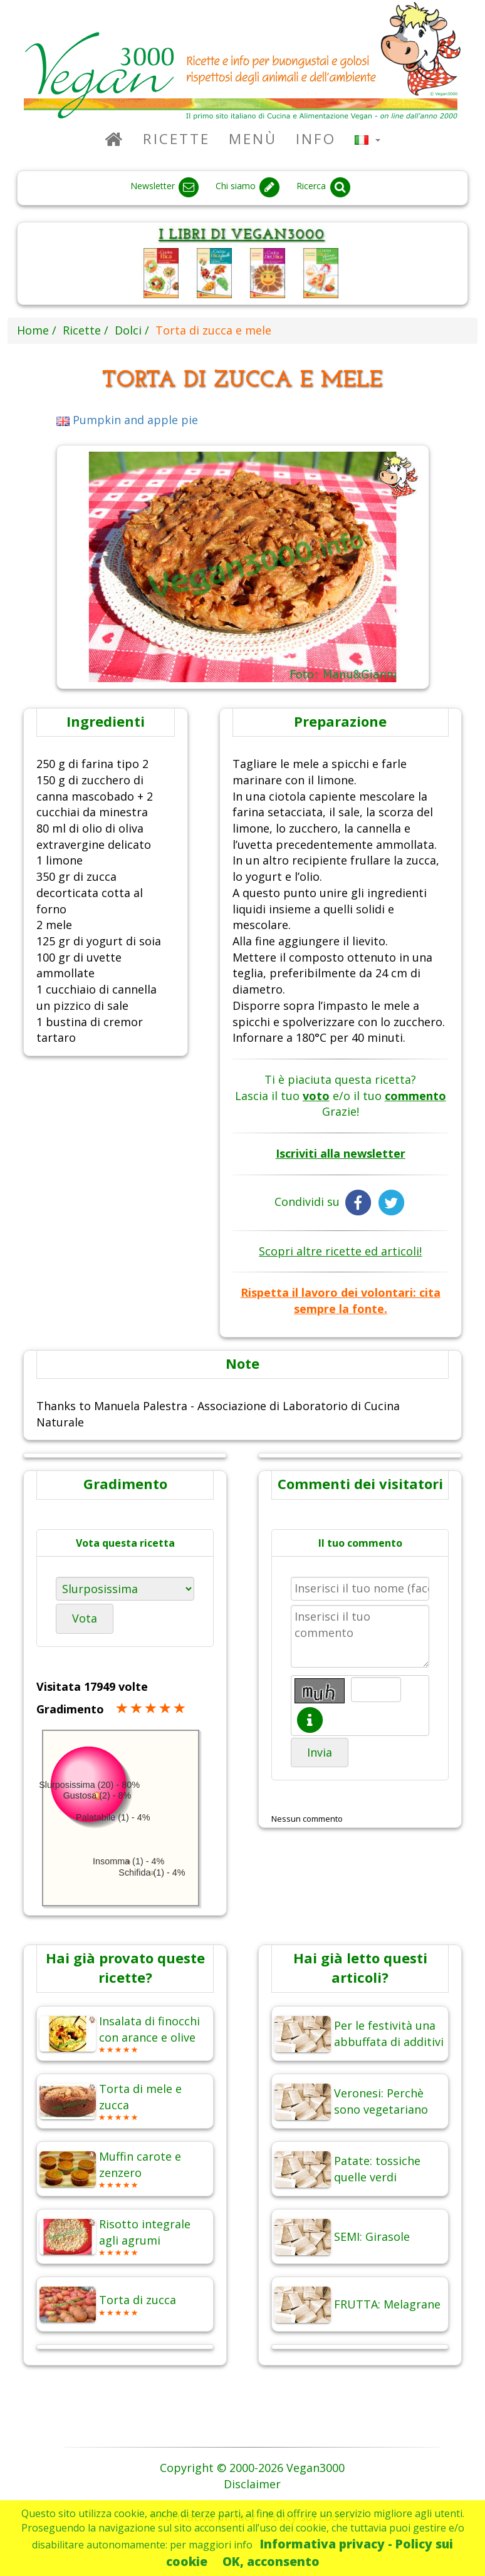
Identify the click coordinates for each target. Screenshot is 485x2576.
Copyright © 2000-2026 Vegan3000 (252, 2467)
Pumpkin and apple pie (127, 419)
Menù (253, 138)
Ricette (176, 138)
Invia (319, 1752)
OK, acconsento (271, 2561)
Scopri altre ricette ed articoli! (340, 1251)
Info (316, 138)
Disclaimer (252, 2483)
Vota (84, 1618)
